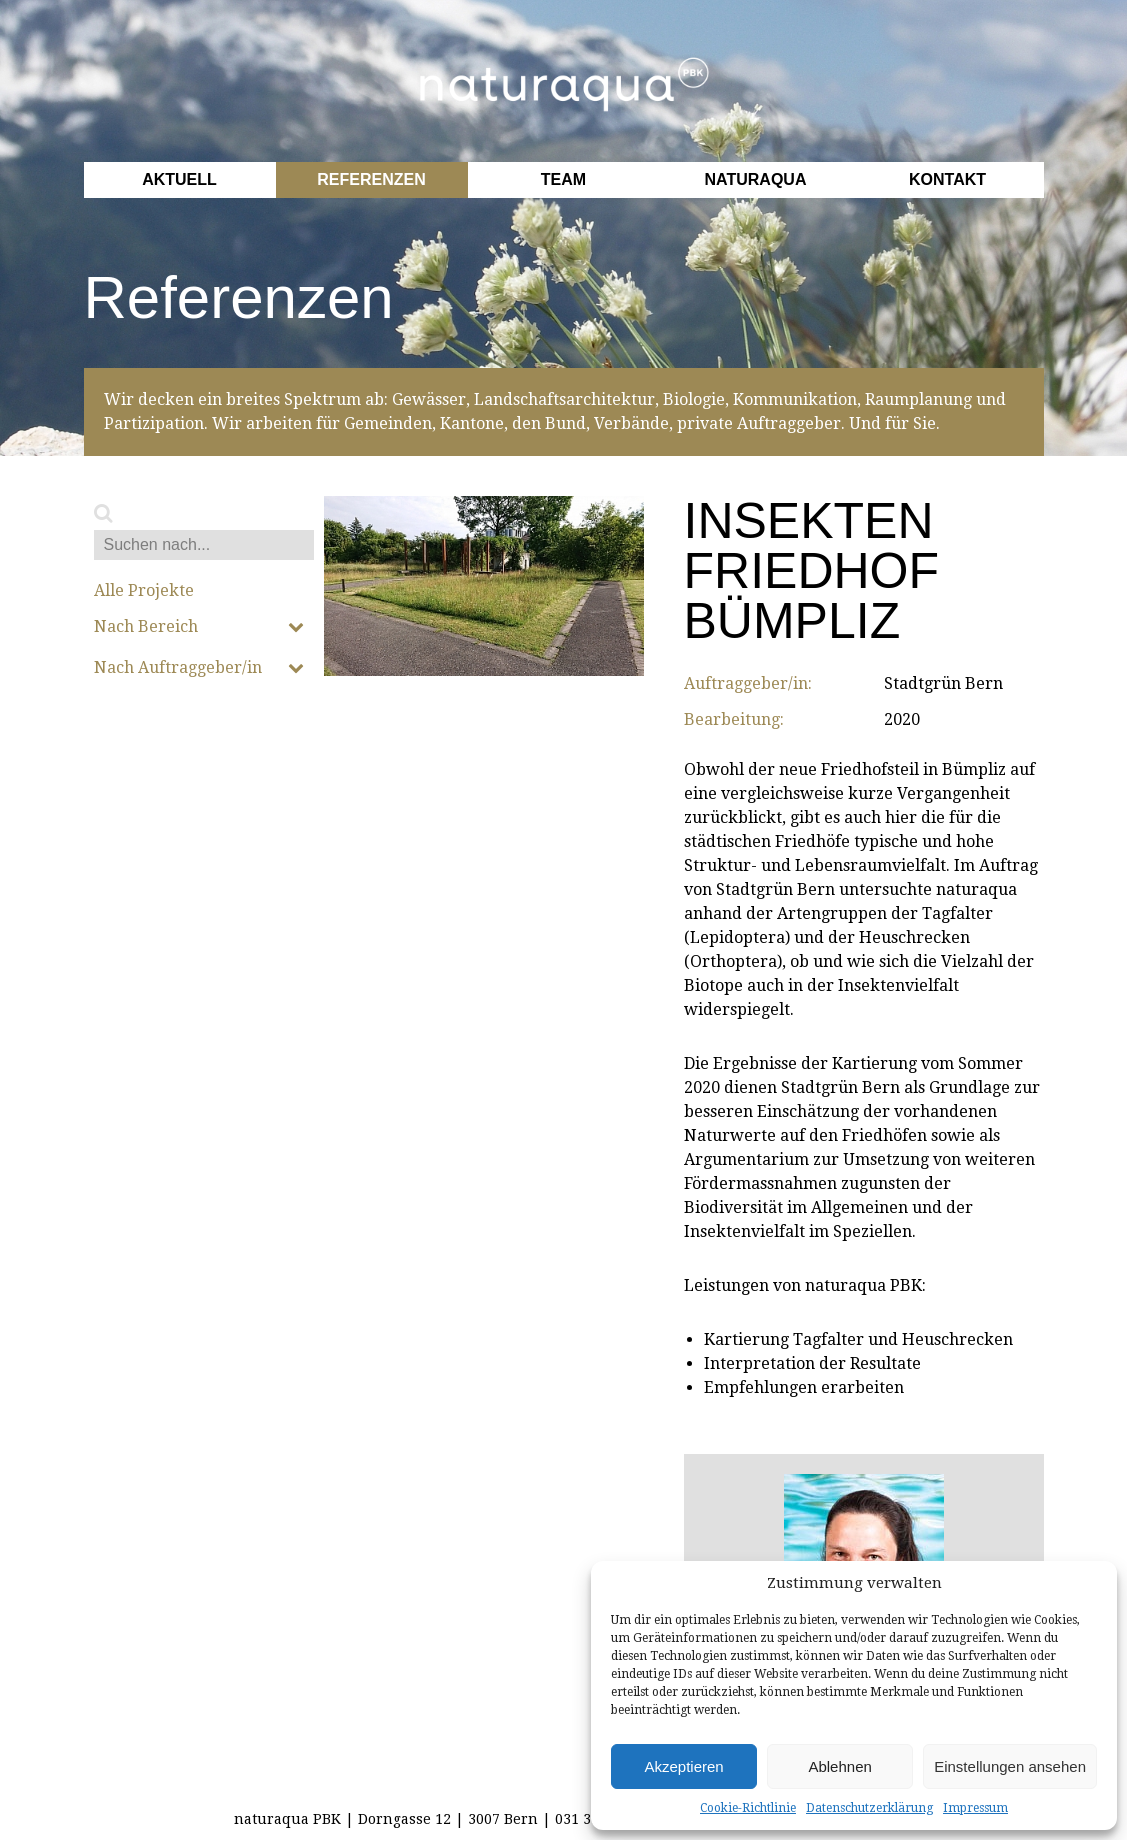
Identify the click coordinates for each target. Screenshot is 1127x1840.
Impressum (975, 1808)
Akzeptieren (683, 1766)
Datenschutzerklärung (869, 1808)
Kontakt (947, 179)
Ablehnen (839, 1766)
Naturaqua (756, 179)
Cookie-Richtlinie (748, 1808)
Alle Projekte (144, 591)
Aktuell (179, 179)
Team (563, 179)
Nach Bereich (199, 627)
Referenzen (371, 179)
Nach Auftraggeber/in (199, 668)
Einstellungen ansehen (1010, 1766)
